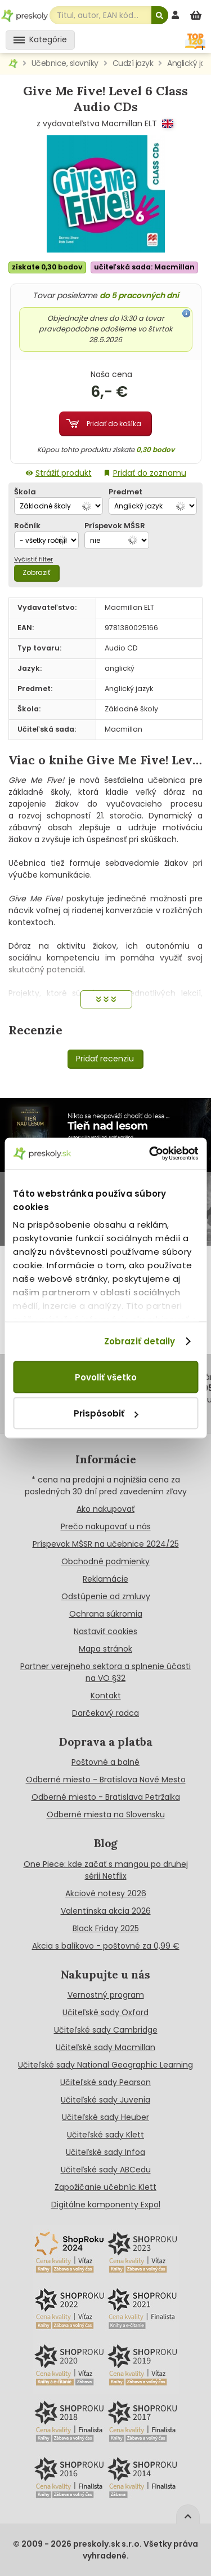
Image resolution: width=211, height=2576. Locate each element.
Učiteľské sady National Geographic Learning (105, 2064)
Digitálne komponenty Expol (105, 2204)
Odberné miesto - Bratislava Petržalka (106, 1797)
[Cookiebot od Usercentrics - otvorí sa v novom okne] (150, 1154)
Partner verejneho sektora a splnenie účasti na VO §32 (105, 1672)
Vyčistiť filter (33, 559)
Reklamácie (105, 1578)
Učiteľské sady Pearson (105, 2082)
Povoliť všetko (106, 1377)
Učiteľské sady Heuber (105, 2117)
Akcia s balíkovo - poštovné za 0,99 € (105, 1945)
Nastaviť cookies (105, 1631)
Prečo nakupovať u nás (106, 1526)
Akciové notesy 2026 (105, 1893)
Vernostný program (106, 1994)
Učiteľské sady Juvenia (105, 2099)
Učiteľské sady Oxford (105, 2012)
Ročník (27, 525)
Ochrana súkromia (105, 1613)
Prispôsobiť (106, 1413)
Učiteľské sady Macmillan (105, 2047)
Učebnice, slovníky (65, 63)
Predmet (125, 491)
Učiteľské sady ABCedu (106, 2169)
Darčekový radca (105, 1713)
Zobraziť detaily (140, 1341)
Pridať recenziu (105, 1058)
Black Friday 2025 (106, 1928)
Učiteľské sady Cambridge (106, 2029)
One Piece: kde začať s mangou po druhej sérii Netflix (106, 1870)
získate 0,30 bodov (47, 267)
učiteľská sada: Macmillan (144, 267)
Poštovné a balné (105, 1762)
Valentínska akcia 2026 (106, 1910)
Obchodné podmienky (105, 1561)
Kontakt (106, 1695)
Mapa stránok (105, 1648)
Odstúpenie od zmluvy (105, 1596)
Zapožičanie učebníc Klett (105, 2187)
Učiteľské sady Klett (105, 2134)
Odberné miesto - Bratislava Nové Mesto (106, 1779)
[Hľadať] (159, 15)
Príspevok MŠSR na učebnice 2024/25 (106, 1544)
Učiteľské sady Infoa (105, 2152)
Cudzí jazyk (133, 63)
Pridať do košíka (114, 423)
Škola (25, 491)
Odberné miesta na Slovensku (106, 1814)
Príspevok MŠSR (114, 525)
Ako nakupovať (105, 1509)
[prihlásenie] (177, 15)
